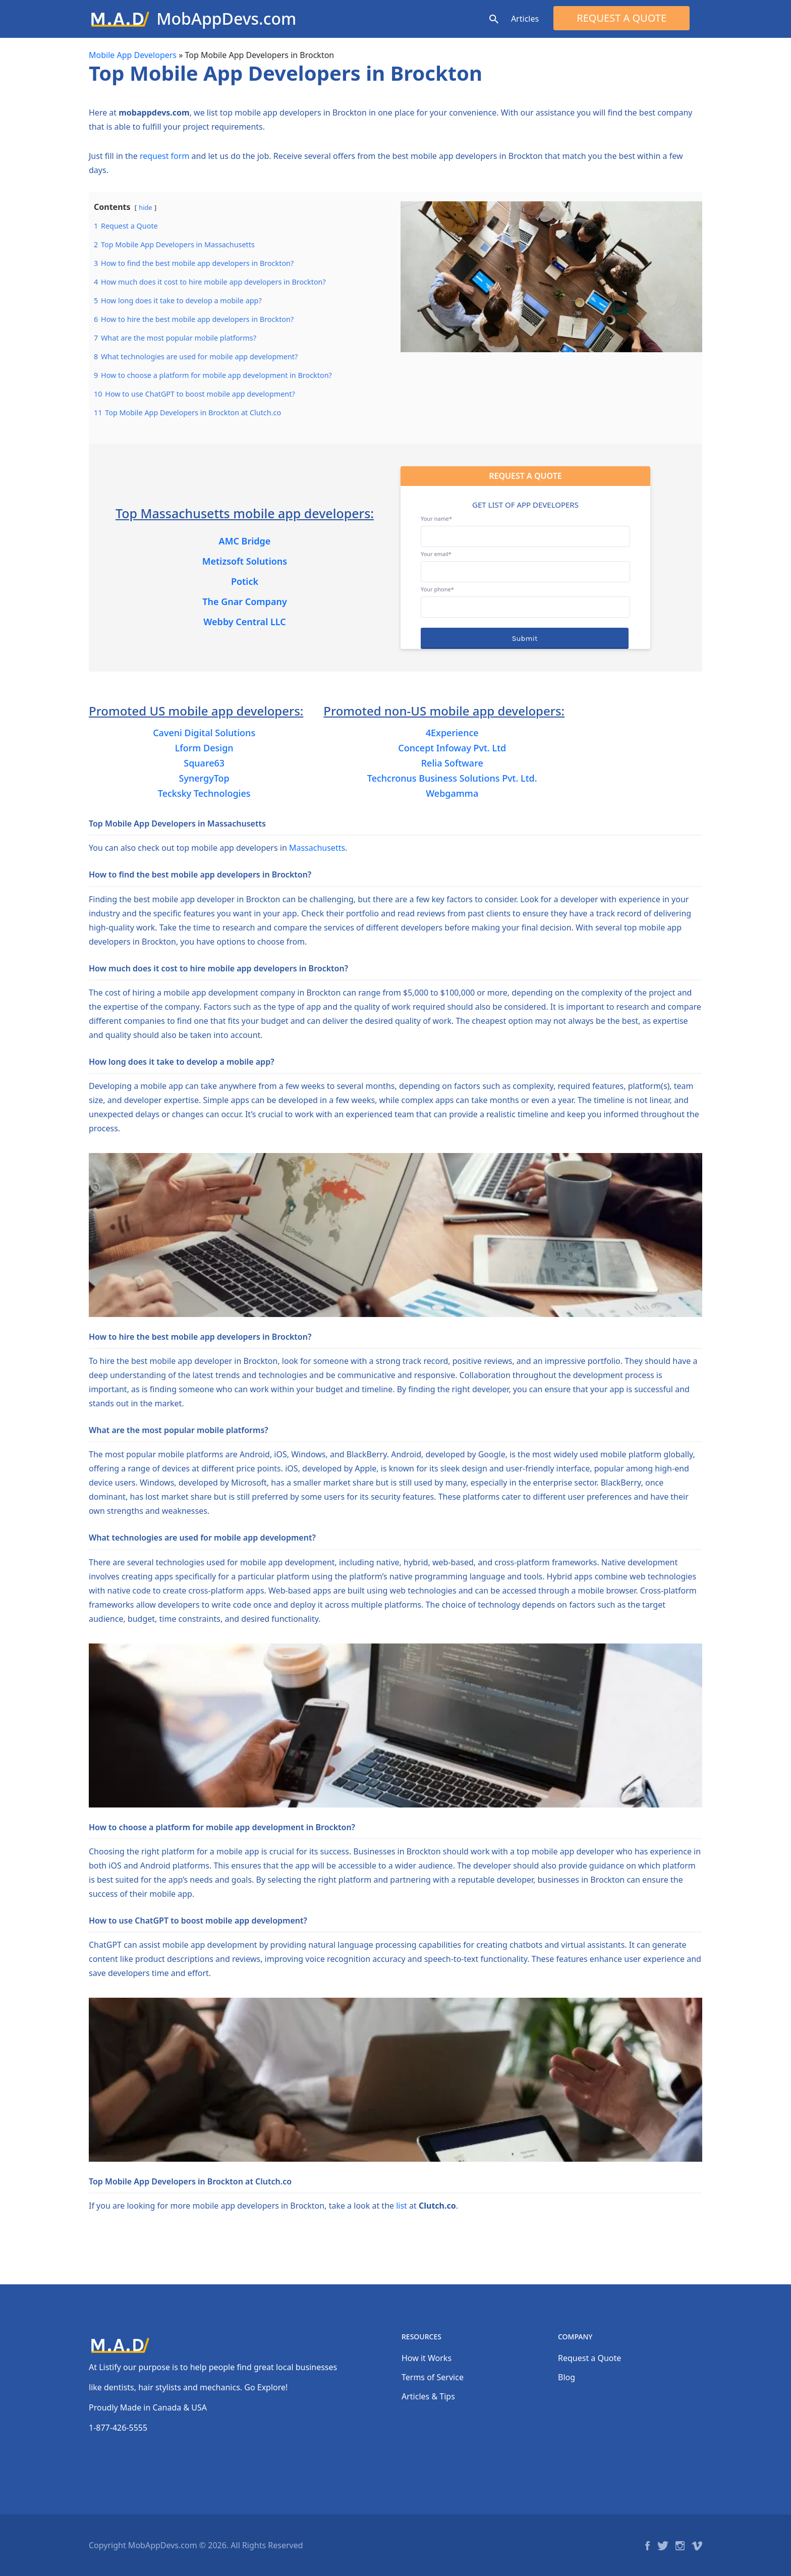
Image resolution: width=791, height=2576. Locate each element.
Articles (525, 18)
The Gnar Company (244, 601)
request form (164, 155)
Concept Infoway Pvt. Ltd (452, 748)
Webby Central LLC (244, 622)
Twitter (662, 2546)
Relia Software (452, 763)
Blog (566, 2377)
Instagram (680, 2546)
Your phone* (525, 598)
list (401, 2205)
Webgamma (452, 793)
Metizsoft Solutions (244, 561)
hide (145, 207)
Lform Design (204, 748)
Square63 (204, 763)
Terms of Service (433, 2377)
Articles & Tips (428, 2396)
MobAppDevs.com (226, 18)
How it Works (426, 2358)
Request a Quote (621, 18)
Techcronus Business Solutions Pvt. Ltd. (452, 778)
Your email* (525, 562)
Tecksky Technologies (204, 793)
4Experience (452, 733)
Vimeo (697, 2546)
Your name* (525, 527)
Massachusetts (317, 847)
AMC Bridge (245, 541)
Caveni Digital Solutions (204, 733)
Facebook (647, 2546)
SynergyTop (204, 778)
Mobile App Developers (133, 55)
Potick (244, 581)
